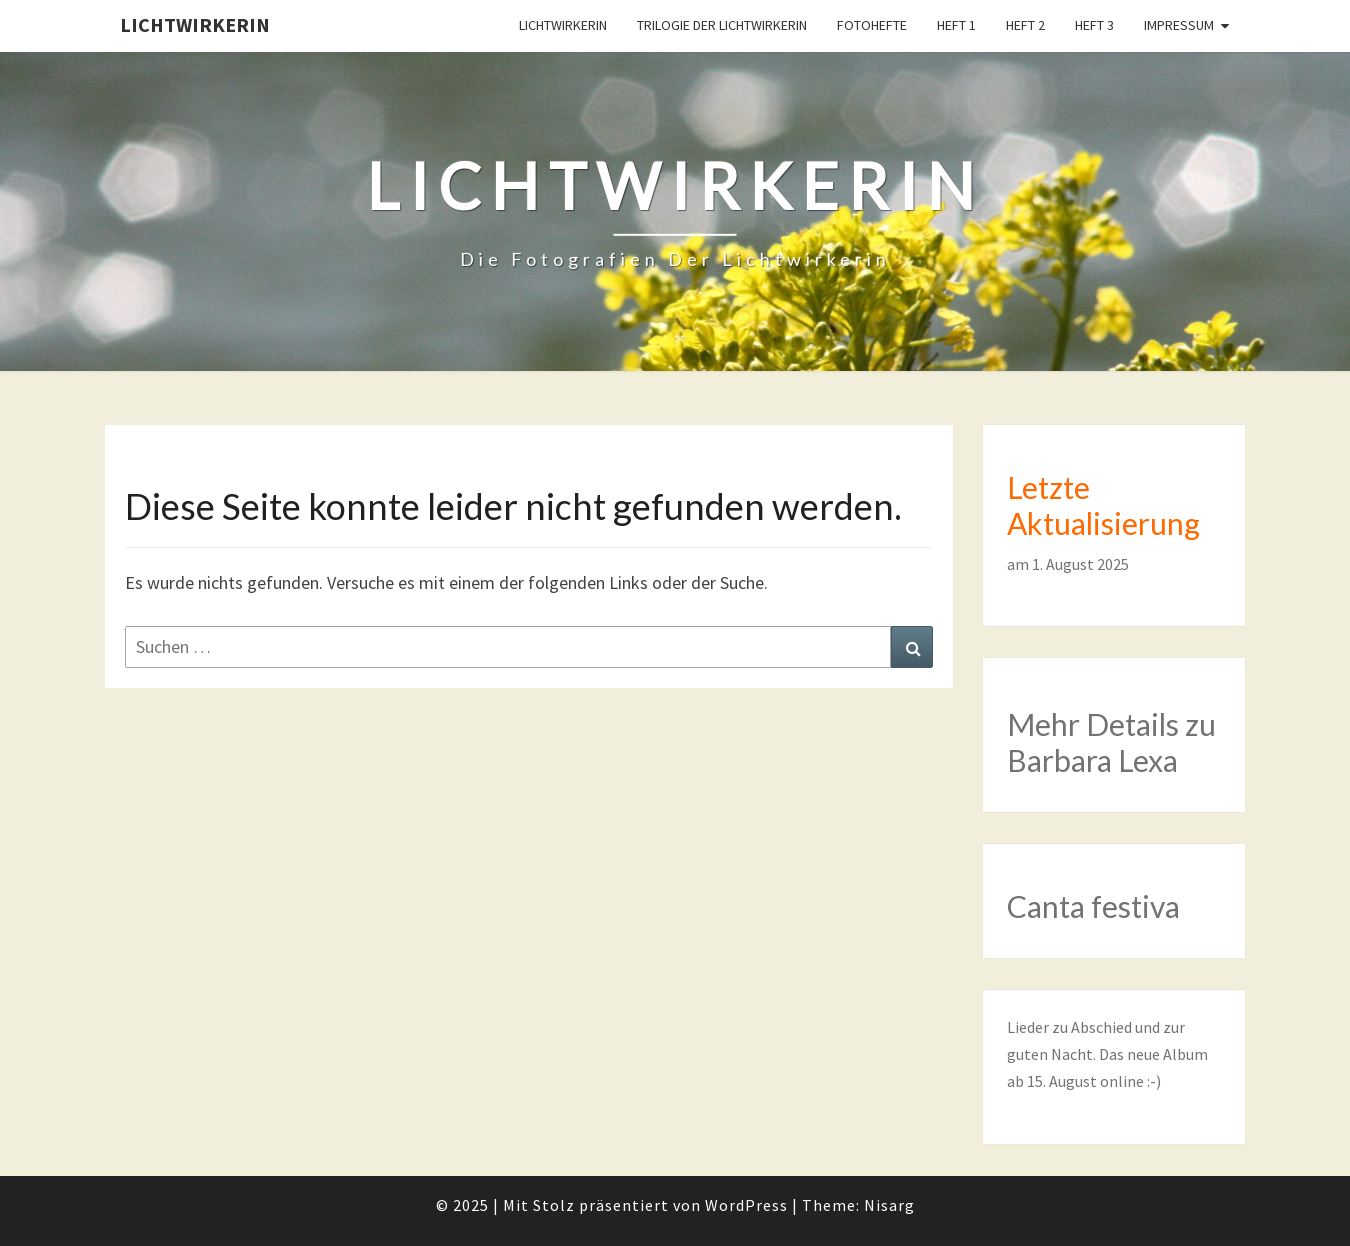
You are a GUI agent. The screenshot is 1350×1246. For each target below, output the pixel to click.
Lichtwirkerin (195, 24)
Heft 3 (1094, 25)
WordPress (746, 1205)
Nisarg (889, 1205)
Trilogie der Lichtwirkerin (722, 25)
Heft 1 (956, 25)
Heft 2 (1025, 25)
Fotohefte (872, 25)
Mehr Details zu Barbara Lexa (1111, 742)
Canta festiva (1093, 906)
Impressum (1179, 25)
